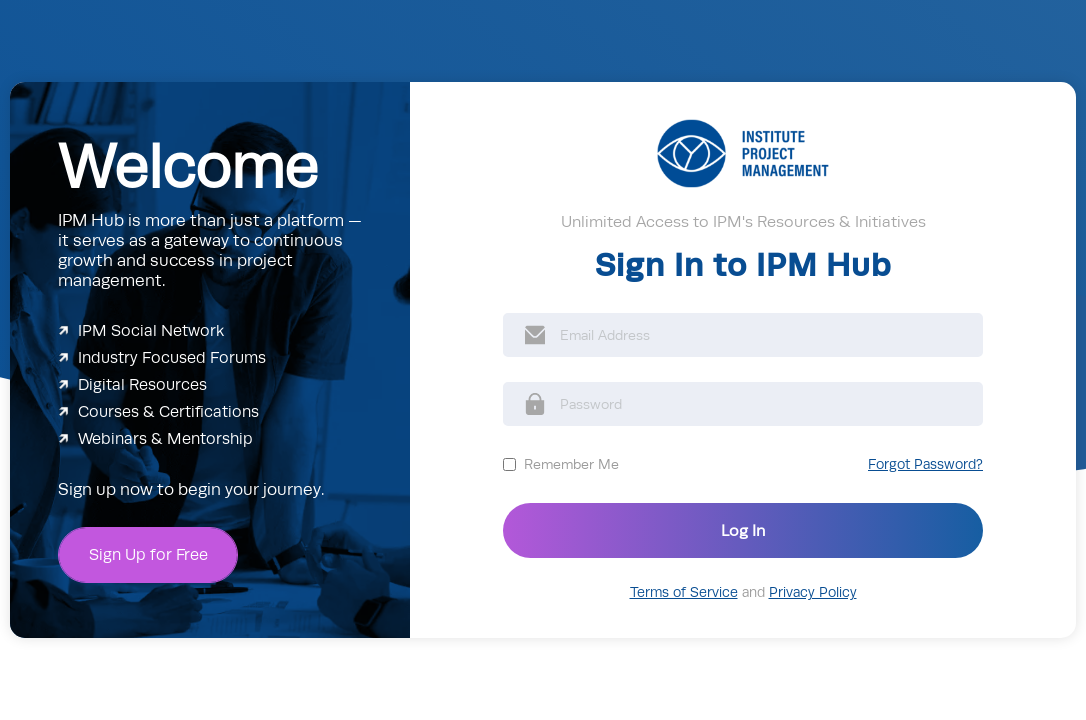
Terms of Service (684, 592)
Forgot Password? (925, 464)
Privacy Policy (813, 592)
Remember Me (571, 464)
